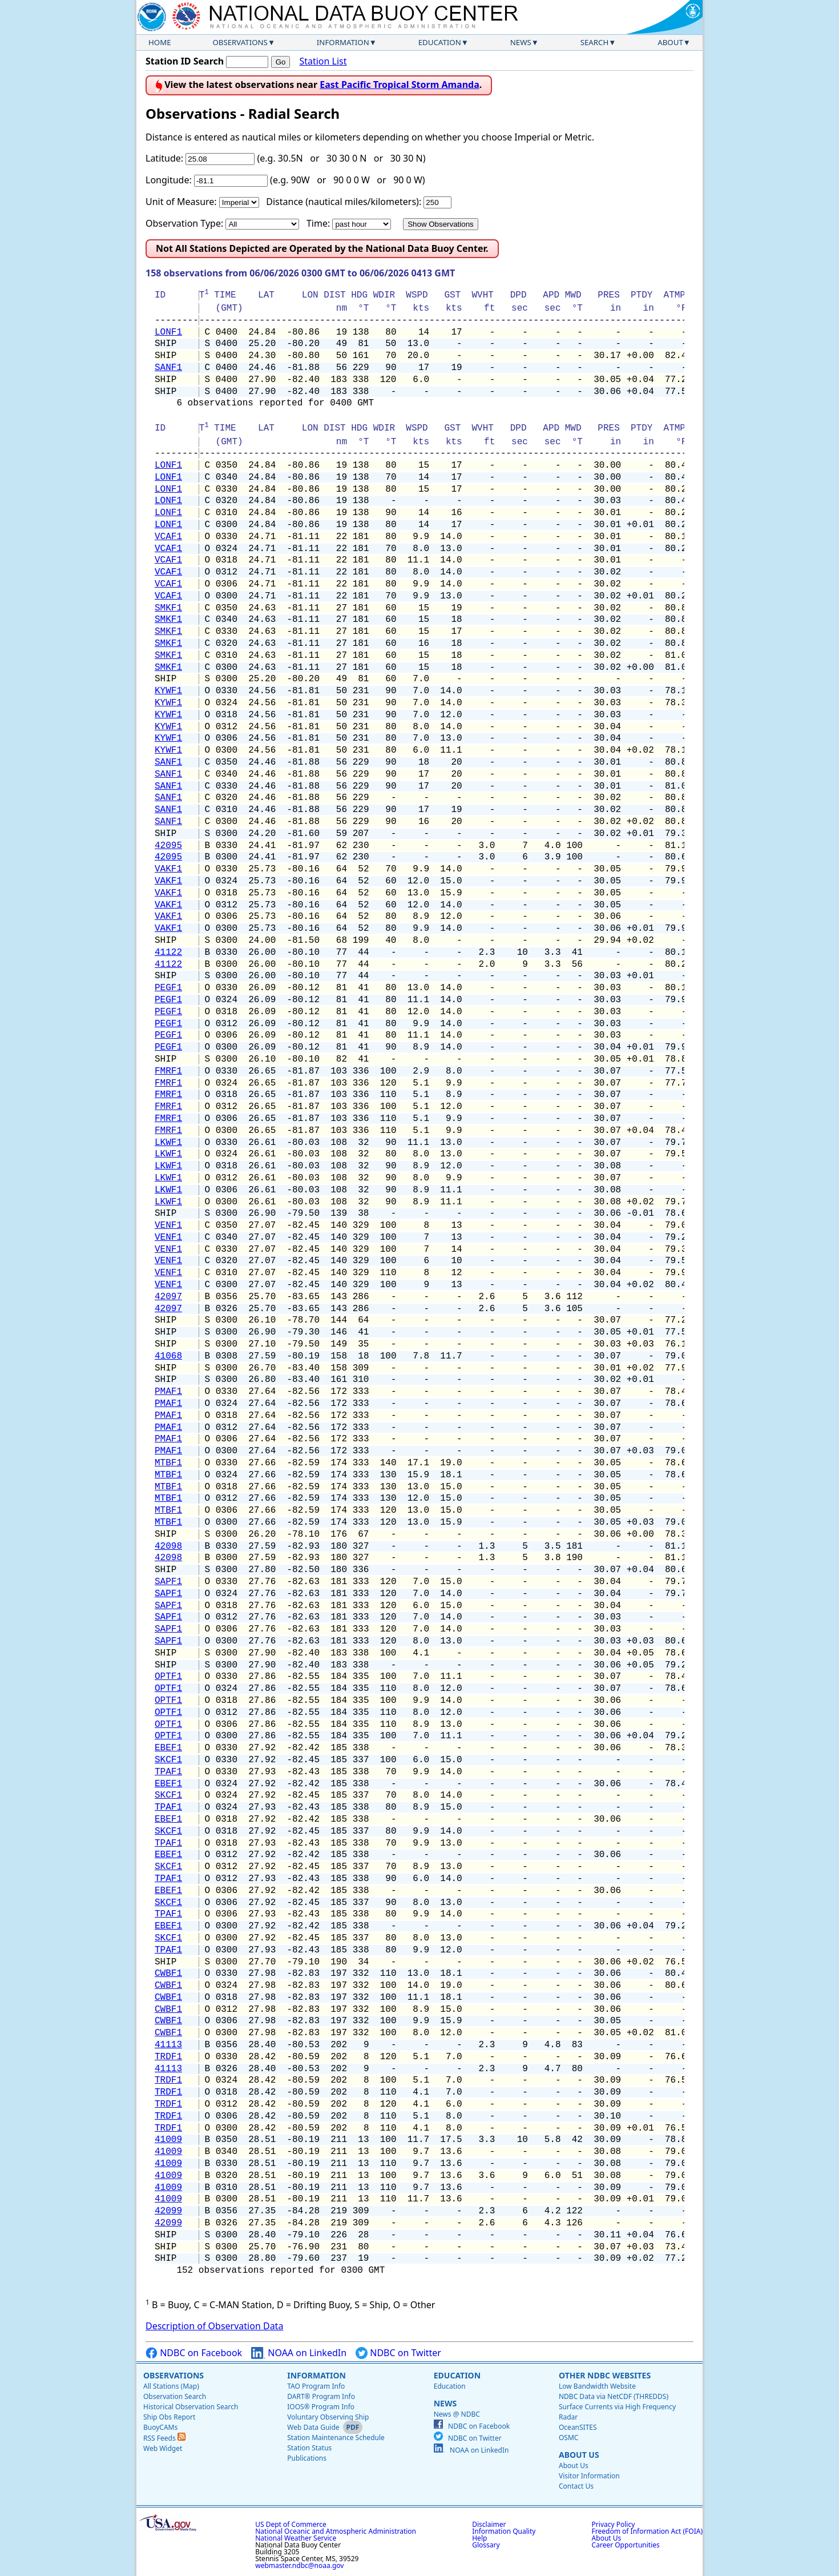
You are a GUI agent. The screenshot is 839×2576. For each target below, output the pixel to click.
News (520, 42)
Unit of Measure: (181, 201)
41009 (168, 2139)
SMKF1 (168, 608)
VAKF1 (168, 869)
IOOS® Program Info (320, 2407)
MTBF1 (168, 1463)
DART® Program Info (321, 2396)
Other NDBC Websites (605, 2375)
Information (343, 42)
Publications (306, 2458)
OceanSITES (578, 2427)
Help (479, 2538)
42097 (168, 1297)
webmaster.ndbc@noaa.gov (299, 2565)
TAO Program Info (316, 2386)
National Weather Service (295, 2538)
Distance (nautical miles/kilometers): (343, 201)
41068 (168, 1356)
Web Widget (162, 2448)
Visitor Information (589, 2476)
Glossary (485, 2545)
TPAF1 (168, 1772)
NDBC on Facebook (194, 2353)
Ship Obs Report (169, 2417)
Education (439, 42)
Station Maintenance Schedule (336, 2437)
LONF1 (168, 332)
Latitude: (164, 158)
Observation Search (174, 2396)
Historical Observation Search (190, 2407)
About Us (579, 2454)
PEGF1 (168, 988)
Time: (318, 223)
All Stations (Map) (171, 2386)
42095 (168, 845)
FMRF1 (168, 1071)
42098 (168, 1546)
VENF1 (168, 1225)
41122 (168, 952)
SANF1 (168, 367)
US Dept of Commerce (290, 2524)
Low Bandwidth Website (597, 2386)
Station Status (309, 2448)
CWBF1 (168, 1973)
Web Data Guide (313, 2427)
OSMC (568, 2437)
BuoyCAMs (160, 2427)
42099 (168, 2211)
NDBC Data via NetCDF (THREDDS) (613, 2396)
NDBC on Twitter (398, 2353)
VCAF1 (168, 537)
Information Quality (503, 2531)
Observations (239, 42)
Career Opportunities (626, 2545)
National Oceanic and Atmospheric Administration (335, 2531)
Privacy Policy (613, 2524)
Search (594, 42)
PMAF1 (168, 1391)
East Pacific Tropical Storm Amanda (399, 84)
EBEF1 (168, 1748)
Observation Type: (184, 223)
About (670, 42)
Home (159, 42)
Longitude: (169, 180)
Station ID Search (185, 61)
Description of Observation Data (214, 2326)
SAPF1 (168, 1582)
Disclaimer (489, 2524)
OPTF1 (168, 1676)
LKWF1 (168, 1142)
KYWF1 (168, 691)
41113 (168, 2045)
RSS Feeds (164, 2438)
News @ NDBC (457, 2414)
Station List (322, 61)
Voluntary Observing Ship (328, 2417)
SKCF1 (168, 1760)
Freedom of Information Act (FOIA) (647, 2531)
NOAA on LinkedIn (298, 2353)
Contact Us (576, 2486)
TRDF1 (168, 2057)
